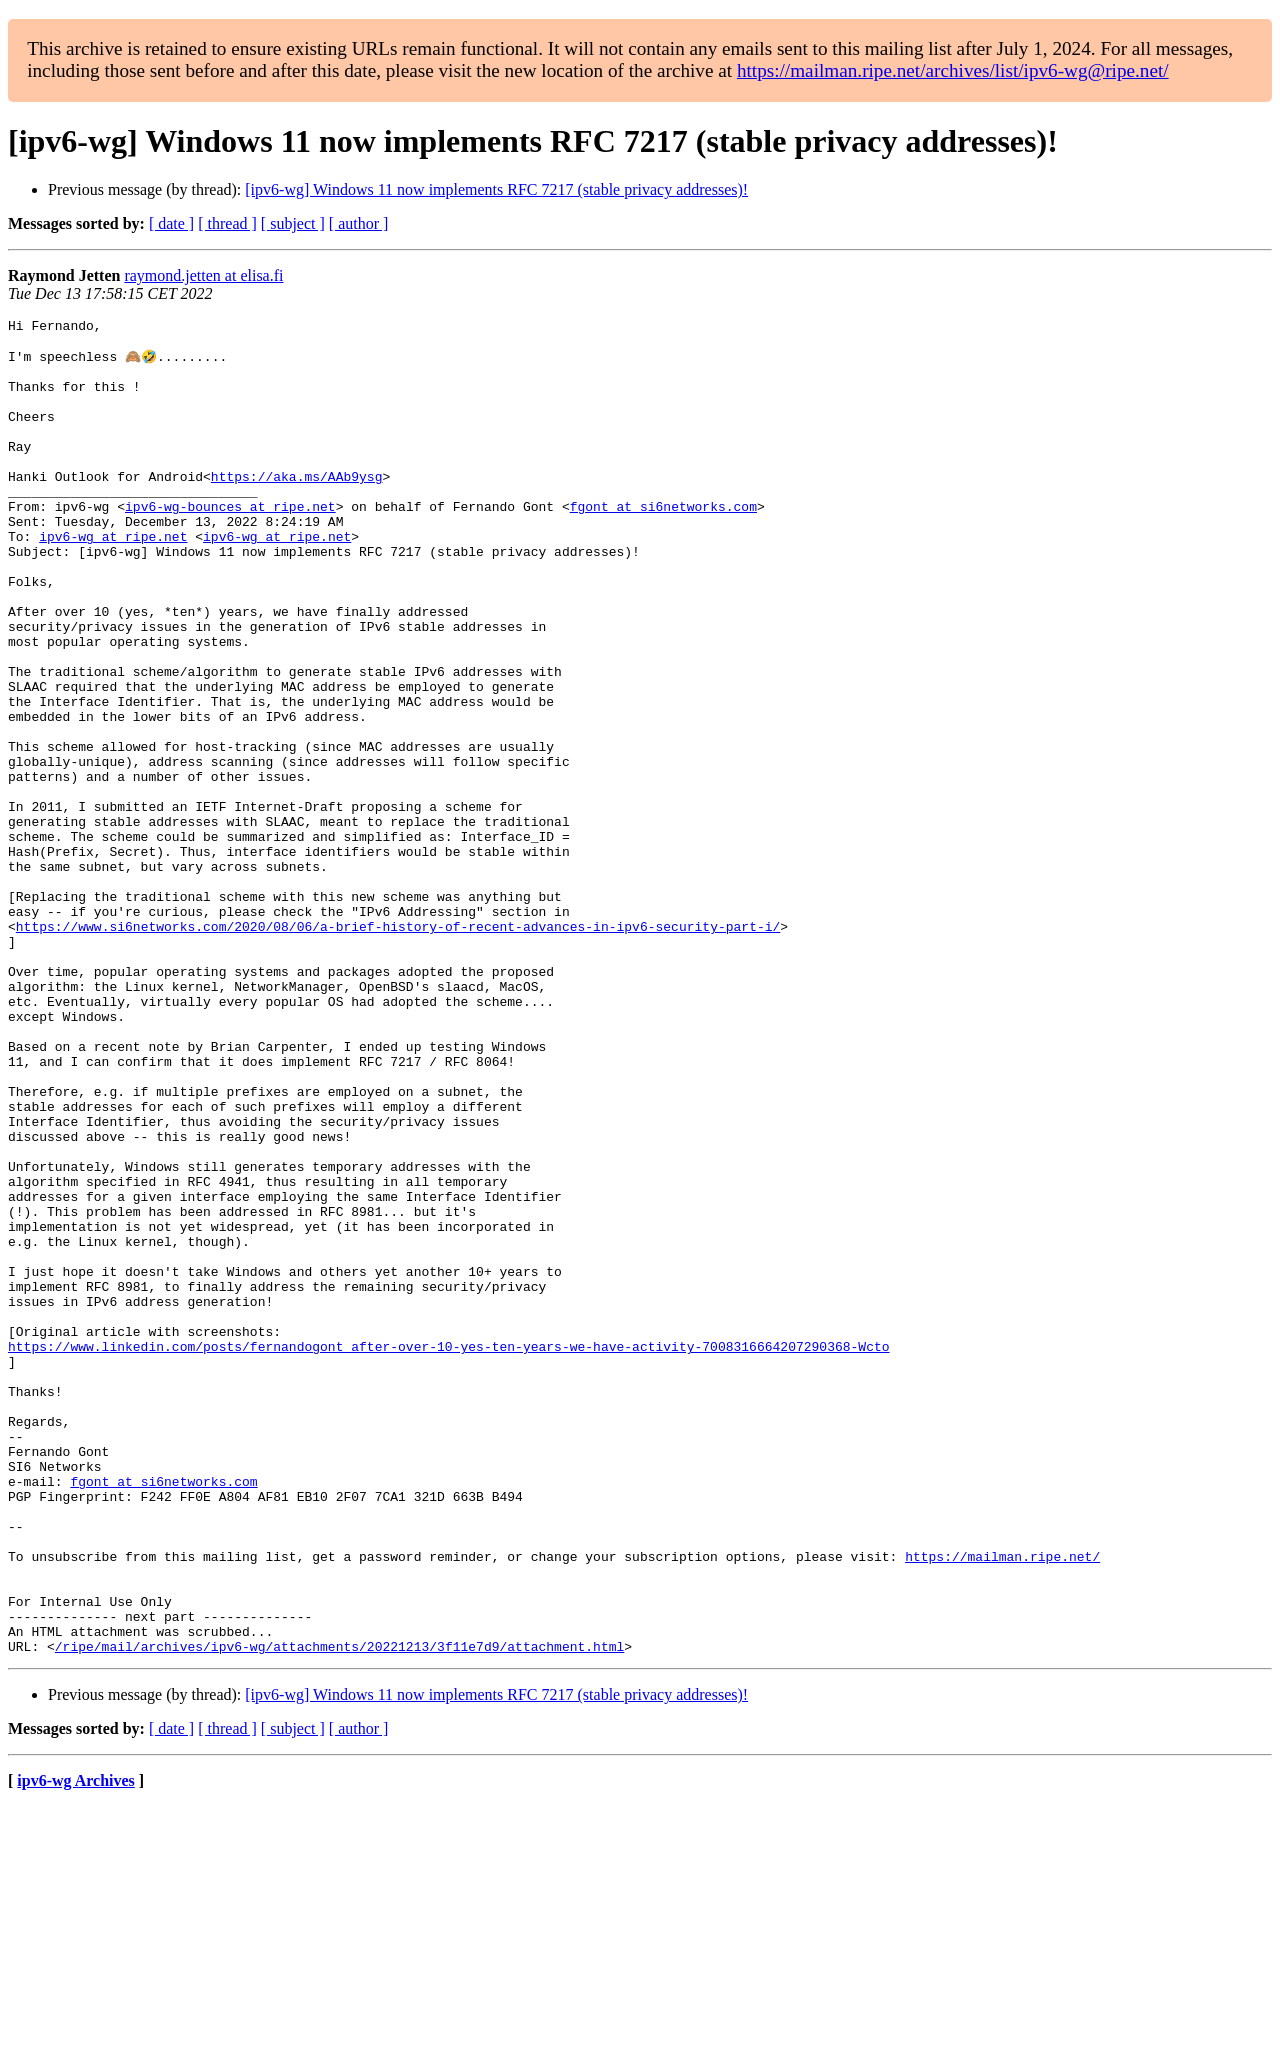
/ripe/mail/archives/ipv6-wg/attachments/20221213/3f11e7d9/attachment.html (339, 1912)
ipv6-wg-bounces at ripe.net (230, 544)
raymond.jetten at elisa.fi (203, 275)
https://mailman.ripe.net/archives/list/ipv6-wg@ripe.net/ (953, 70)
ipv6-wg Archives (75, 2046)
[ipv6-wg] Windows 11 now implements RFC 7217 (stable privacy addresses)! (496, 189)
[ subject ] (293, 223)
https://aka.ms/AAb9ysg (297, 508)
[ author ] (359, 223)
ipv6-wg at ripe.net (113, 580)
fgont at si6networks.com (663, 544)
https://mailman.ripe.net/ (1002, 1804)
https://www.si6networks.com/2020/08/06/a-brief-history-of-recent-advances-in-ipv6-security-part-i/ (398, 1048)
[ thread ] (227, 223)
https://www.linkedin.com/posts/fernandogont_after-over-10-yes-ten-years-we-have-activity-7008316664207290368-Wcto (448, 1552)
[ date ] (171, 223)
